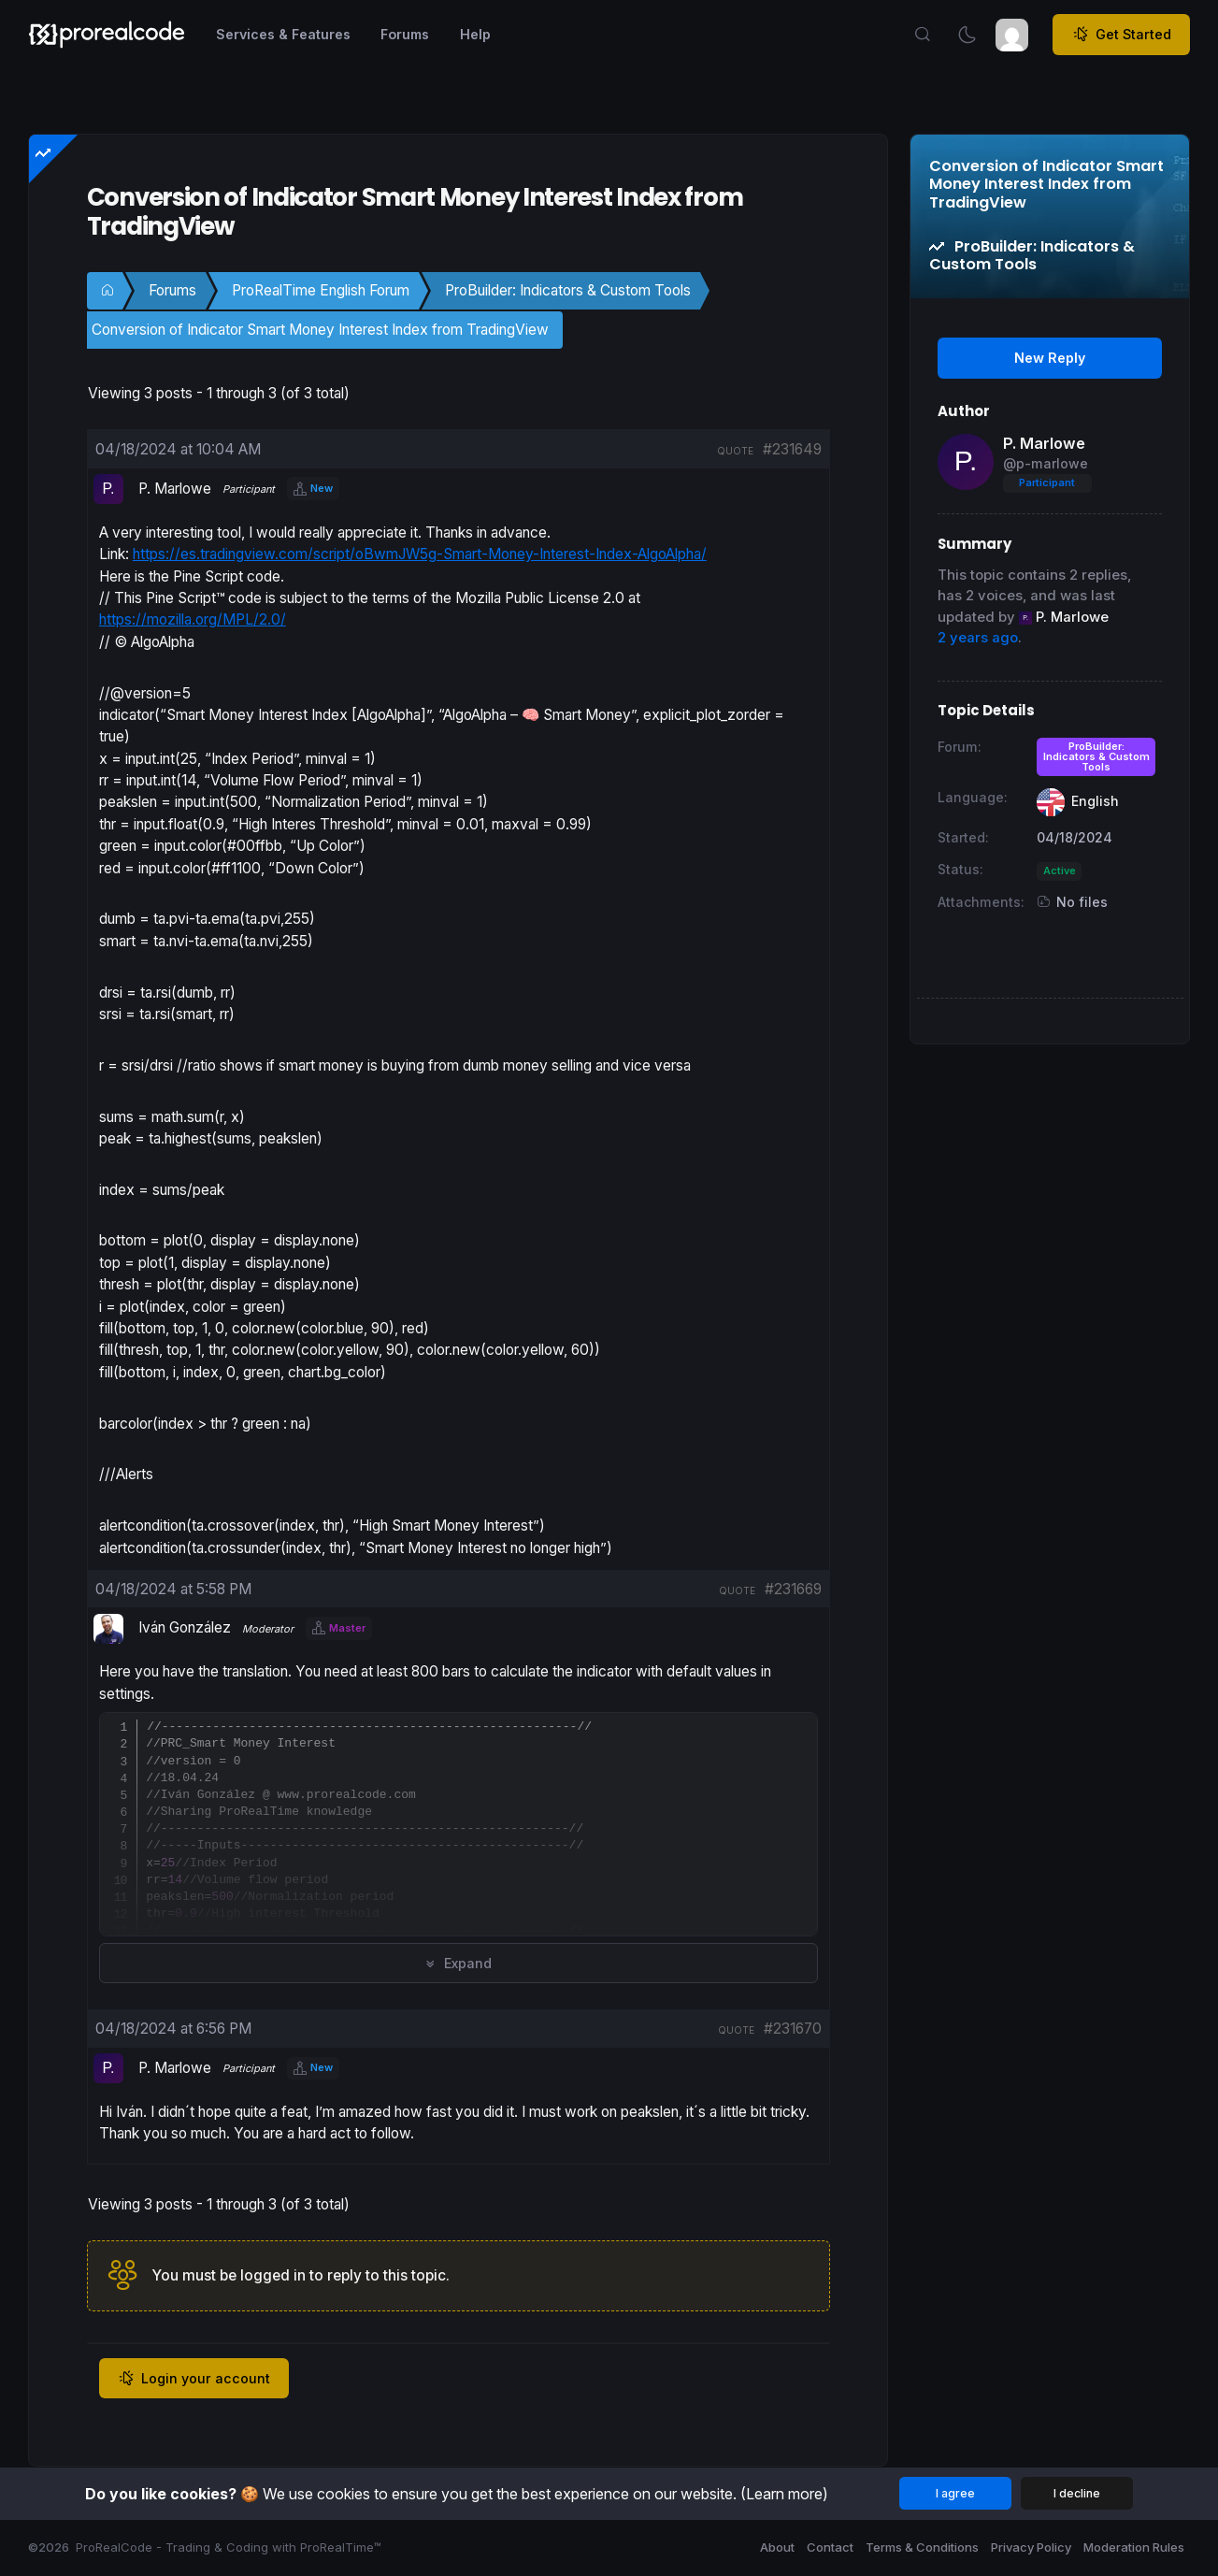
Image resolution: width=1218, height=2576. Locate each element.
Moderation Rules (1133, 2547)
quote (735, 450)
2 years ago (978, 637)
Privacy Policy (1031, 2547)
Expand (458, 1963)
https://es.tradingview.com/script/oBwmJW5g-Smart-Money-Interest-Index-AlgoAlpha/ (420, 554)
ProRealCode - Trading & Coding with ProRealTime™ (228, 2547)
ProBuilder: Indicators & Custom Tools (568, 290)
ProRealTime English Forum (320, 290)
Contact (830, 2547)
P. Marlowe (1044, 443)
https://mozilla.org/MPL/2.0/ (192, 619)
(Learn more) (784, 2493)
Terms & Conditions (922, 2547)
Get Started (1121, 34)
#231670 (793, 2028)
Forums (172, 290)
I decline (1076, 2493)
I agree (955, 2493)
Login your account (194, 2378)
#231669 (793, 1589)
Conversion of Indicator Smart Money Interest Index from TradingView (320, 329)
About (777, 2547)
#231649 (792, 449)
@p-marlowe (1045, 463)
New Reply (1049, 358)
